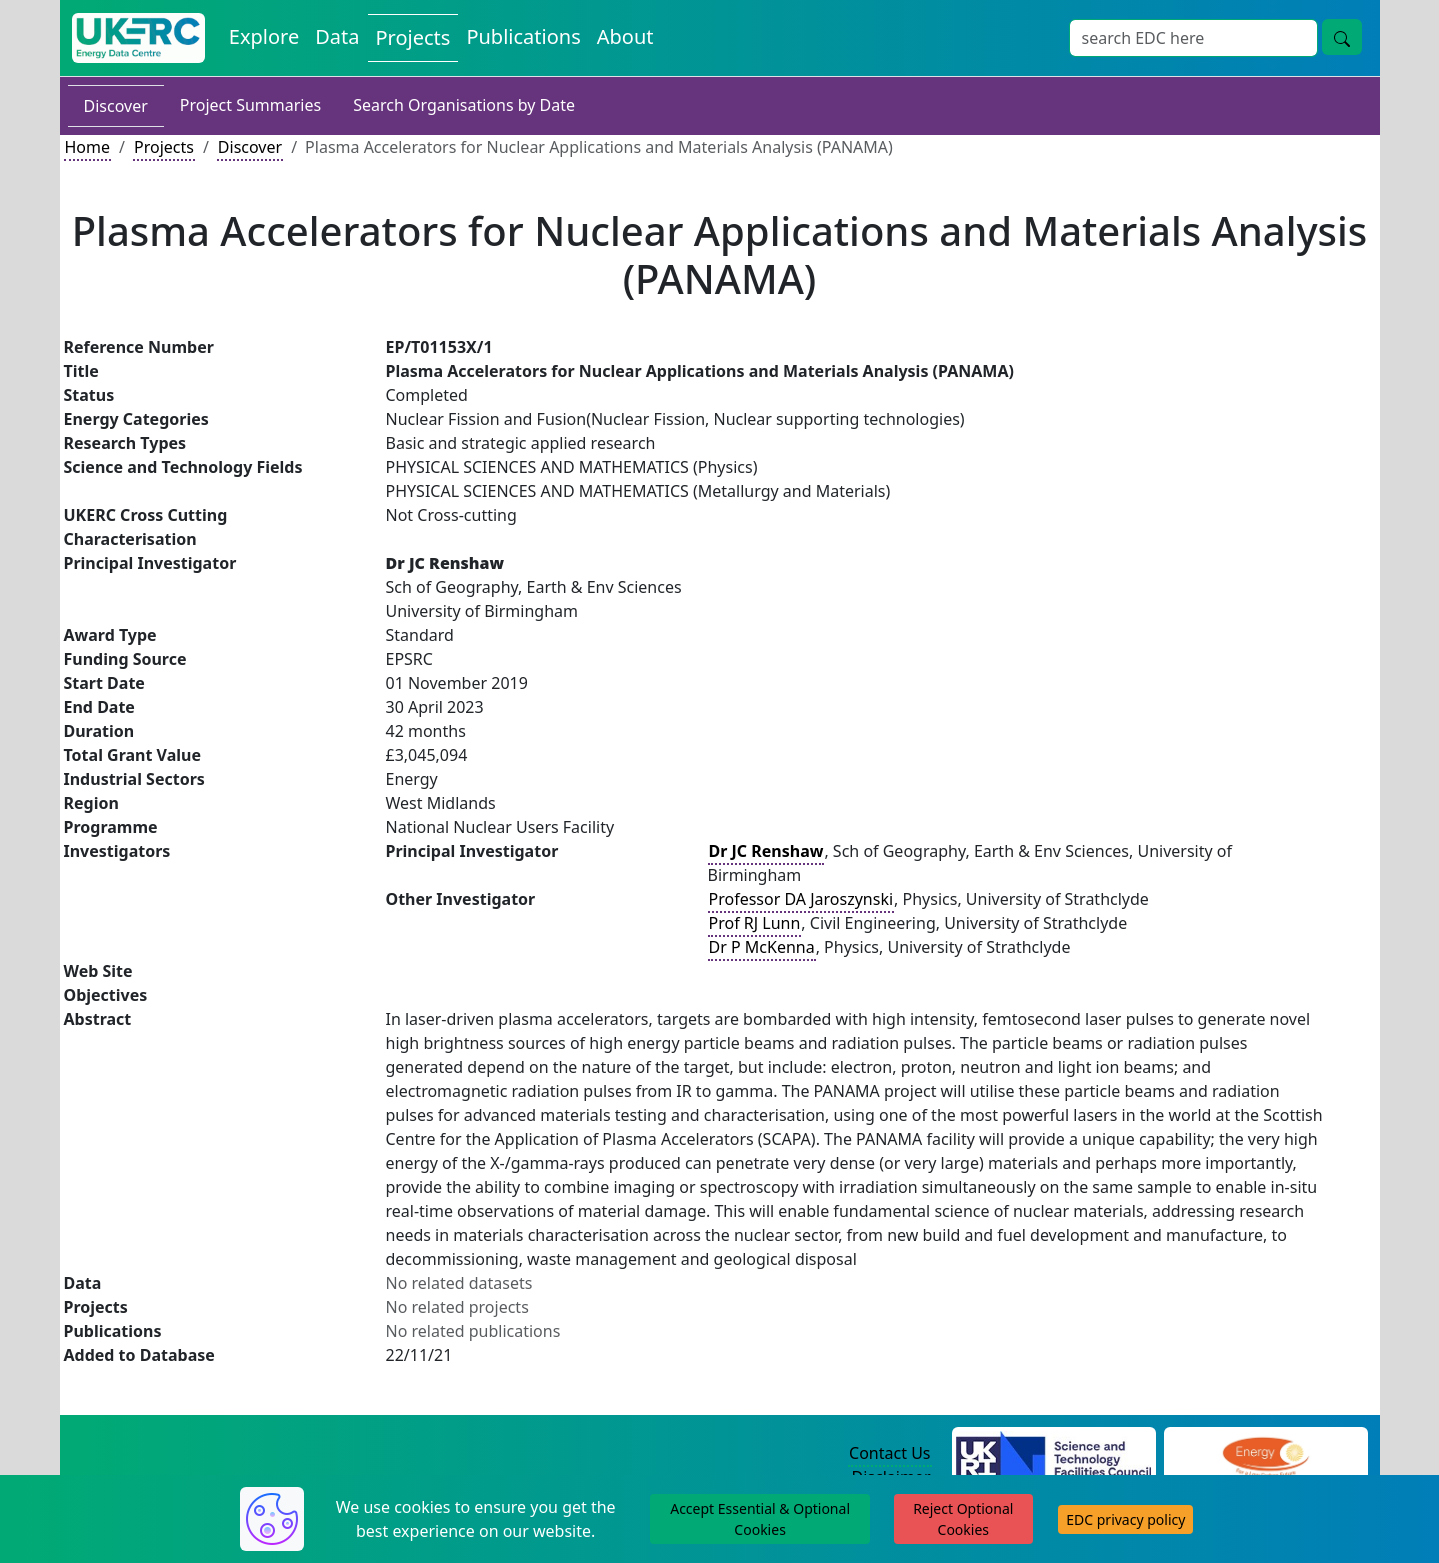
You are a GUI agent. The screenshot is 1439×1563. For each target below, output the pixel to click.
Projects (164, 147)
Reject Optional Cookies (963, 1519)
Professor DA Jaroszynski (801, 899)
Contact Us (889, 1453)
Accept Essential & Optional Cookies (760, 1519)
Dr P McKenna (762, 947)
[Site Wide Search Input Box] (1193, 38)
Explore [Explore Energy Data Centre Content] (264, 36)
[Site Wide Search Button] (1342, 37)
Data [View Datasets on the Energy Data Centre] (337, 36)
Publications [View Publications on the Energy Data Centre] (523, 36)
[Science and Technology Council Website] (1053, 1454)
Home (88, 147)
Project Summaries (250, 105)
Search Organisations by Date (464, 105)
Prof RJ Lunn (755, 923)
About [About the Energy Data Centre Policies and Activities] (625, 36)
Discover (116, 106)
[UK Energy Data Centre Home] (138, 38)
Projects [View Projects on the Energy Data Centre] (413, 37)
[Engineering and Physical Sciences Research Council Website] (1265, 1454)
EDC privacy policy (1125, 1519)
